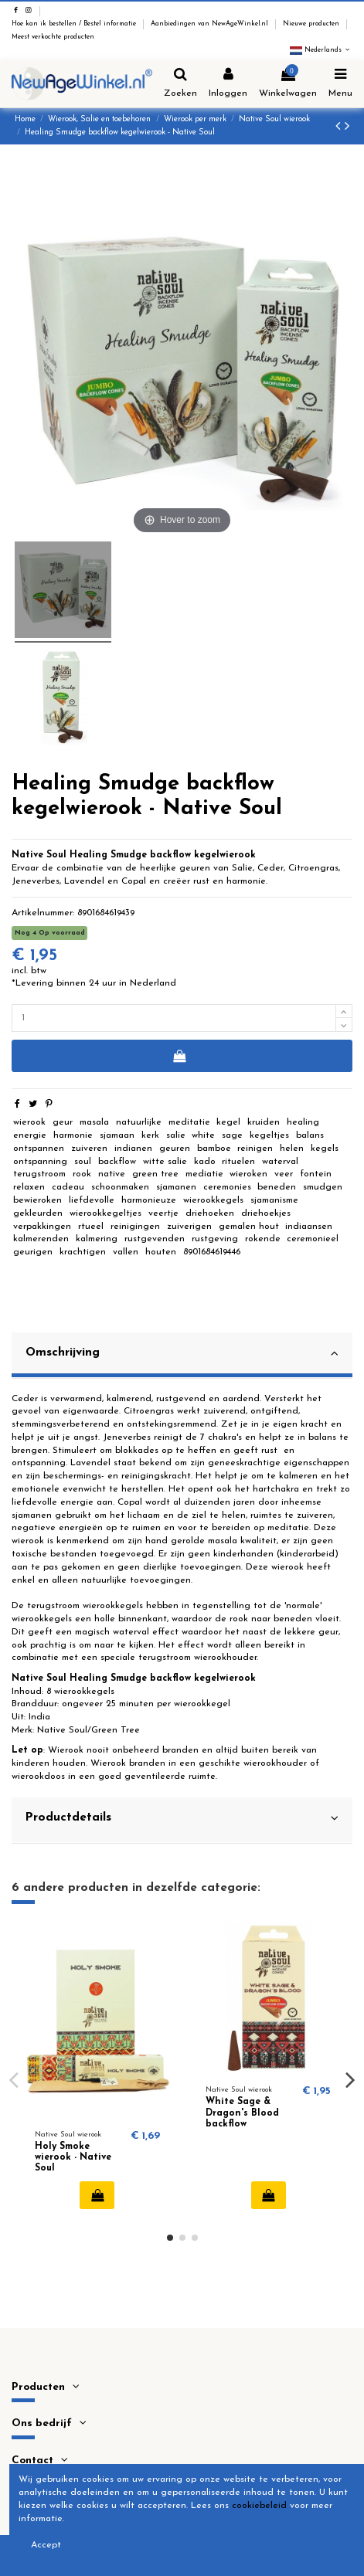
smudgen (322, 1187)
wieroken (248, 1174)
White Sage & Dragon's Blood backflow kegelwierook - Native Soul (242, 2124)
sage (232, 1135)
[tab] (182, 1355)
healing (303, 1122)
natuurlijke (139, 1122)
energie (29, 1135)
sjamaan (117, 1135)
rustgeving (215, 1239)
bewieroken (37, 1200)
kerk (150, 1135)
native (111, 1174)
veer (283, 1174)
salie (175, 1135)
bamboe (214, 1148)
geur (63, 1122)
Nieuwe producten (312, 24)
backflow (117, 1161)
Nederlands (321, 50)
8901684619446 (211, 1252)
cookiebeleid (259, 2505)
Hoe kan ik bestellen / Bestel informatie (75, 24)
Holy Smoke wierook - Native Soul (73, 2158)
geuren (174, 1148)
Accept (46, 2545)
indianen (133, 1148)
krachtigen (83, 1252)
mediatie (204, 1174)
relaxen (29, 1187)
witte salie (165, 1161)
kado (205, 1161)
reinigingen (135, 1226)
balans (310, 1135)
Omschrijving (182, 1353)
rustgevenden (154, 1239)
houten (160, 1252)
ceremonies (227, 1187)
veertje (163, 1213)
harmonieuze (148, 1200)
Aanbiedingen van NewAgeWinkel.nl (210, 24)
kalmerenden (41, 1239)
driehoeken (209, 1213)
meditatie (189, 1122)
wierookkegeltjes (105, 1213)
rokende (263, 1239)
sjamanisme (274, 1200)
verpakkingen (42, 1226)
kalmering (96, 1239)
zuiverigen (189, 1226)
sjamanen (176, 1187)
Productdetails (182, 1818)
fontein (316, 1174)
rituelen (238, 1161)
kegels (324, 1148)
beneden (276, 1187)
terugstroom (39, 1174)
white (203, 1135)
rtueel (91, 1226)
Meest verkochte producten (53, 37)
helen (292, 1148)
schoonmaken (120, 1187)
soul (82, 1161)
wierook (29, 1122)
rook (82, 1174)
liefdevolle (91, 1200)
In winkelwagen (179, 1056)
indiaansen (308, 1226)
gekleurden (38, 1213)
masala (94, 1122)
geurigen (33, 1252)
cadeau (68, 1187)
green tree (155, 1174)
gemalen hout (249, 1226)
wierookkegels (213, 1200)
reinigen (255, 1148)
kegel (228, 1122)
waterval (280, 1161)
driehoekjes (266, 1213)
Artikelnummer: (43, 913)
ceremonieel (312, 1239)
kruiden (263, 1122)
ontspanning (40, 1161)
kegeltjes (269, 1135)
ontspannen (38, 1148)
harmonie (73, 1135)
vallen (125, 1252)
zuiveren (89, 1148)
